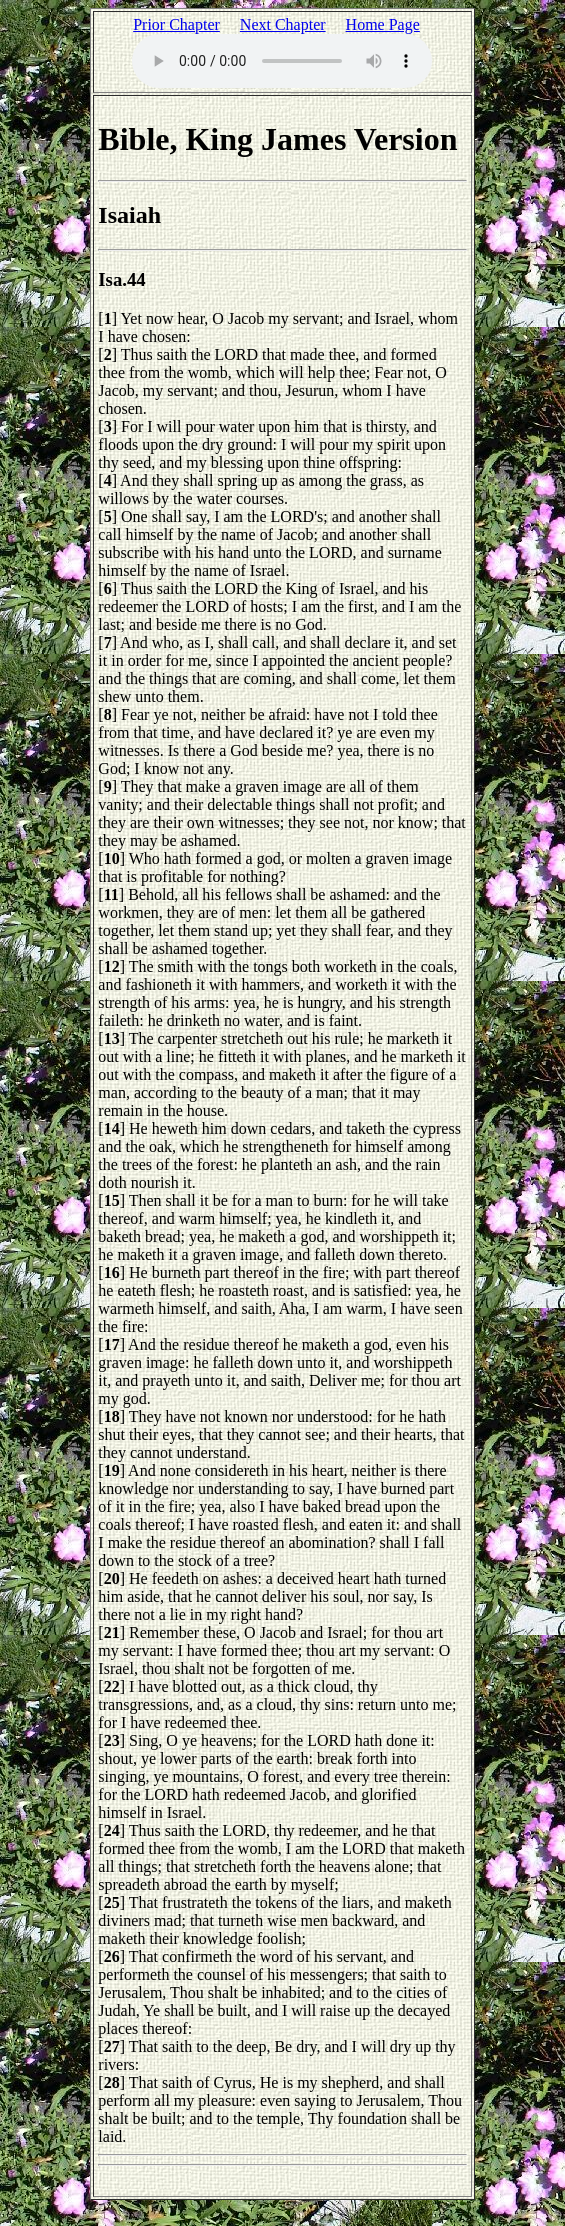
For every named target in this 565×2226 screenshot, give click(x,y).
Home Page (383, 24)
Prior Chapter (176, 24)
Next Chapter (283, 24)
